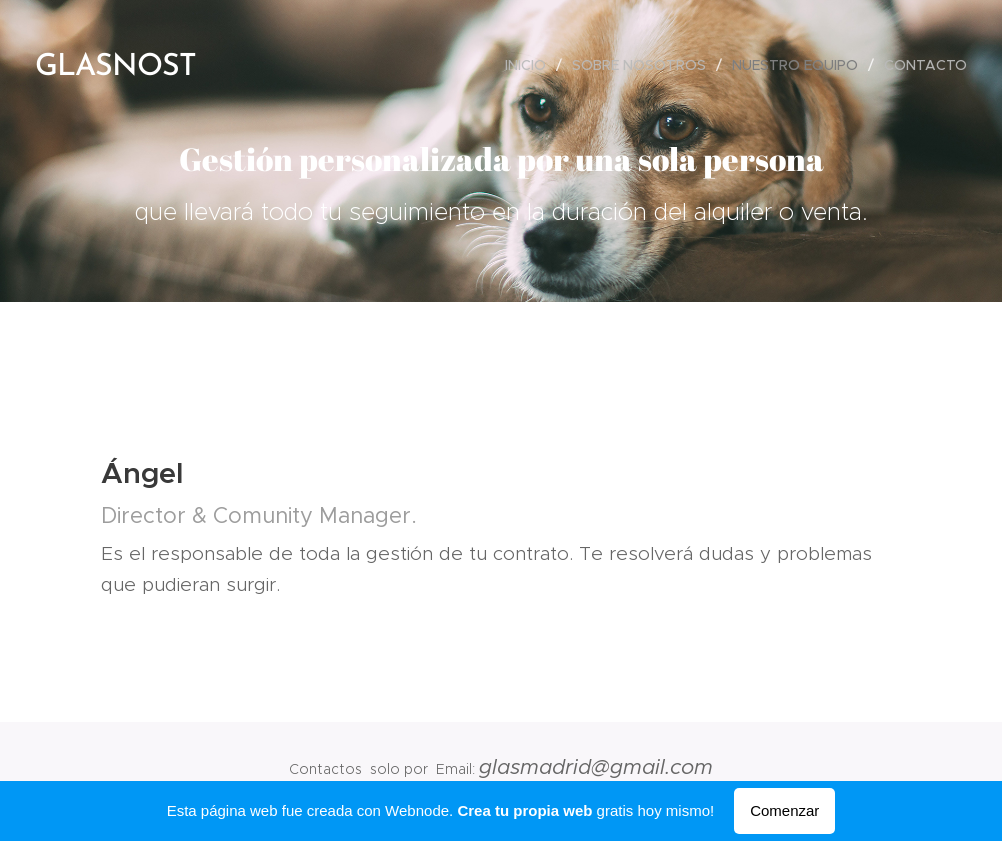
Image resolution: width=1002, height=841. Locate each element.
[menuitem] (531, 65)
